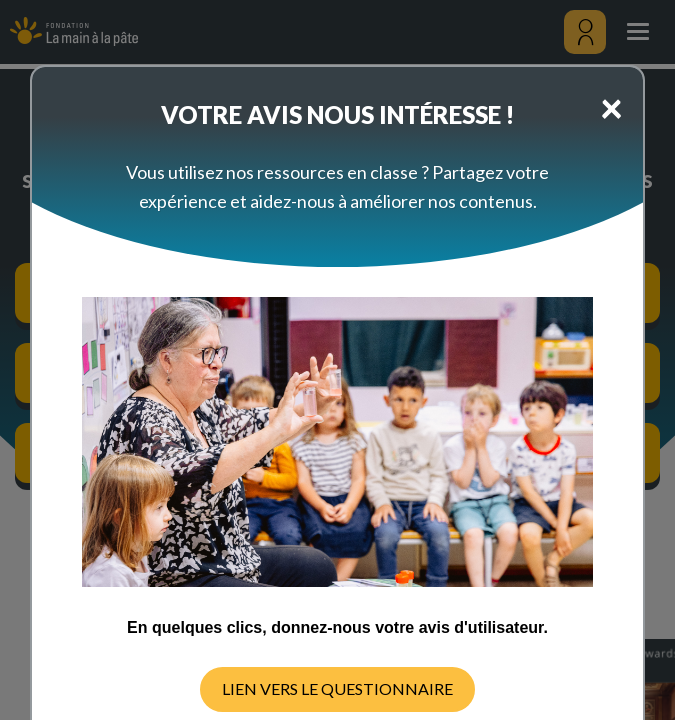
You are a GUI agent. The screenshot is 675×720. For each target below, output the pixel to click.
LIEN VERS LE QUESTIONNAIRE (337, 688)
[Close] (611, 107)
